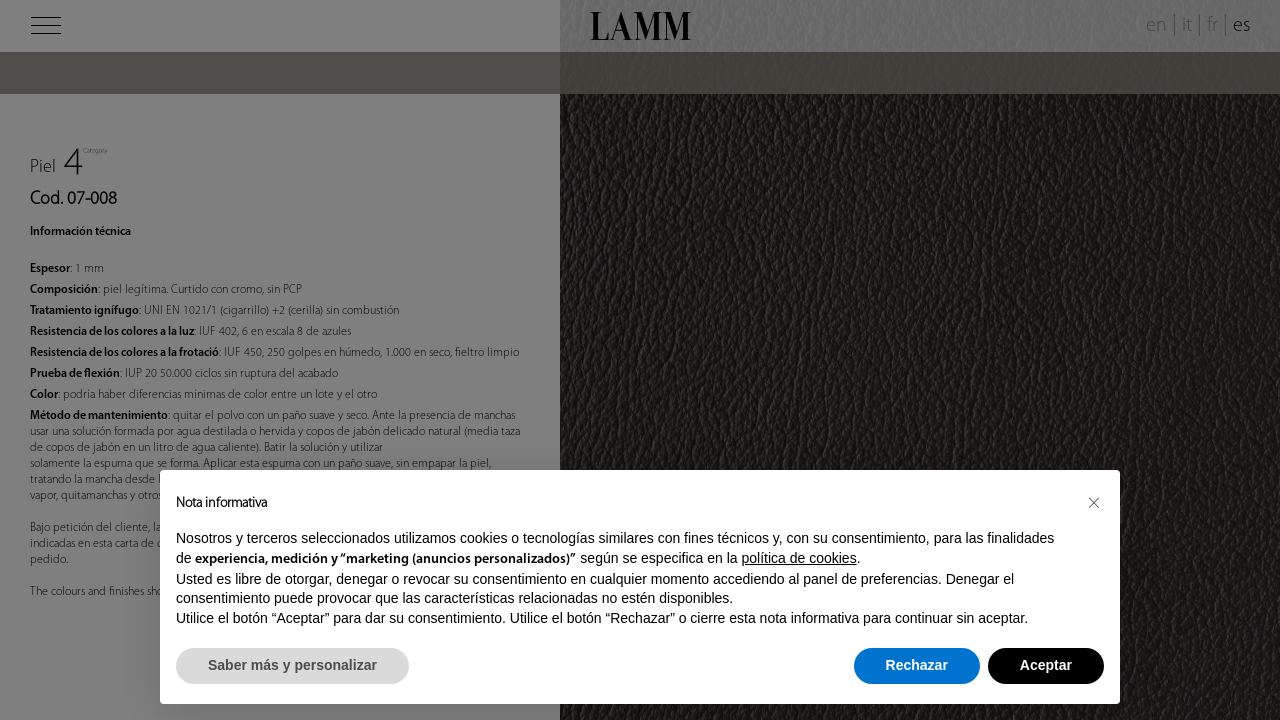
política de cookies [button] (798, 558)
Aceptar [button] (1046, 665)
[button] (1094, 502)
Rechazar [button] (917, 665)
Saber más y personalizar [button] (292, 665)
